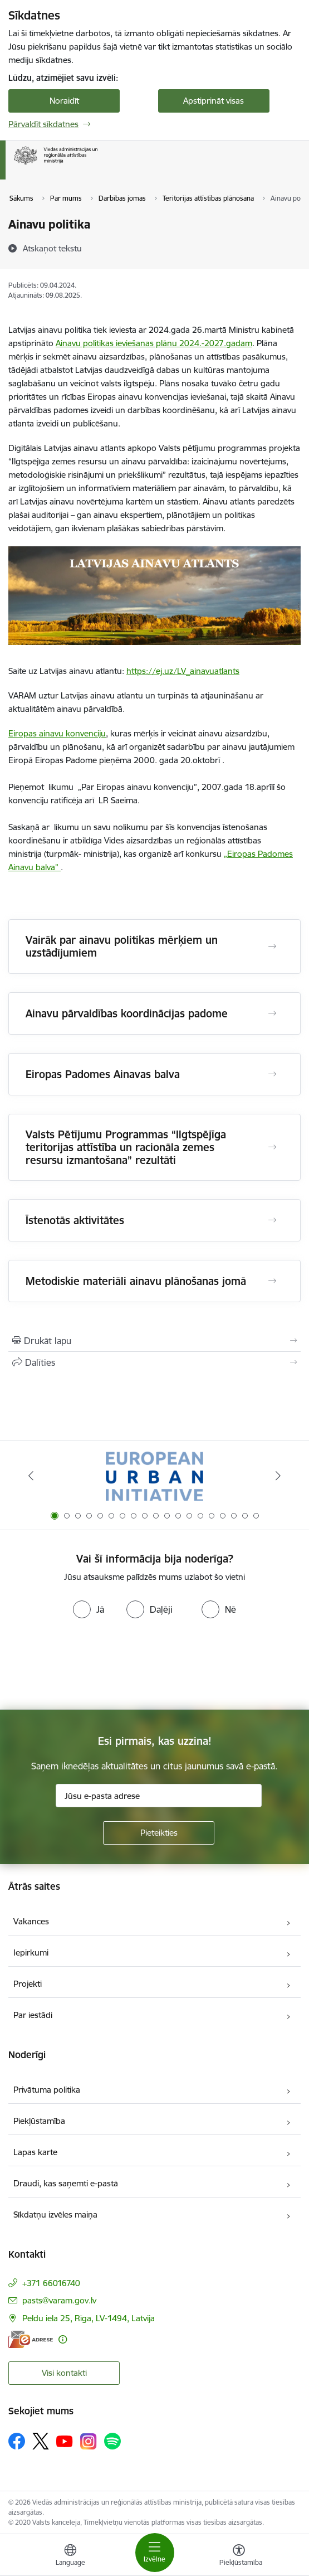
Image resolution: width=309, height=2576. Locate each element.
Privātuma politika (46, 2089)
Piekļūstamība (39, 2121)
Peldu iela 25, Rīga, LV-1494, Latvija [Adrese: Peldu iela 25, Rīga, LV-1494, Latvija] (88, 2318)
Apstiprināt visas (213, 100)
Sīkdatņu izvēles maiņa (55, 2214)
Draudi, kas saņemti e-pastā (65, 2183)
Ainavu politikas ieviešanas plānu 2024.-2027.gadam (154, 343)
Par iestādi (32, 2015)
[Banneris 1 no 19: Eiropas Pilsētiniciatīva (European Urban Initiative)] (154, 1476)
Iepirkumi (30, 1952)
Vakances (31, 1921)
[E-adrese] (30, 2339)
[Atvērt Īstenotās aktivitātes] (272, 1220)
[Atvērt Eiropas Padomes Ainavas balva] (272, 1074)
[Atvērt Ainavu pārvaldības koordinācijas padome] (272, 1013)
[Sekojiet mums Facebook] (16, 2441)
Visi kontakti (64, 2373)
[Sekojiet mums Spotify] (112, 2441)
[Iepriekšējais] (30, 1475)
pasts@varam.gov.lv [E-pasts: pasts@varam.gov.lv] (59, 2300)
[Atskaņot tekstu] (52, 248)
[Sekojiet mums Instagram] (88, 2441)
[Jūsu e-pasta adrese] (159, 1795)
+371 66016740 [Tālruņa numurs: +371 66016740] (51, 2283)
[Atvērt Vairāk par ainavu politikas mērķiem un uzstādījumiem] (272, 946)
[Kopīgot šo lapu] (154, 1362)
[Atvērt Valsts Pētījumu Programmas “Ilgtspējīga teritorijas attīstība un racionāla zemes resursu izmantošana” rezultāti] (272, 1147)
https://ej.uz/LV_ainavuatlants (182, 671)
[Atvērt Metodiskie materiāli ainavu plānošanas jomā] (272, 1281)
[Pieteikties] (158, 1833)
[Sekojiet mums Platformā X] (40, 2441)
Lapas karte (35, 2152)
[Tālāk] (278, 1475)
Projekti (27, 1983)
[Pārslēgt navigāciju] (154, 2552)
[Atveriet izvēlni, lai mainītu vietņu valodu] (70, 2556)
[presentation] (93, 1665)
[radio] (88, 1609)
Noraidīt (64, 100)
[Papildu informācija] (62, 2339)
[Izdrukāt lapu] (154, 1340)
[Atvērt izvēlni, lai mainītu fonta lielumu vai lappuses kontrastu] (238, 2556)
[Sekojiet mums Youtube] (64, 2440)
